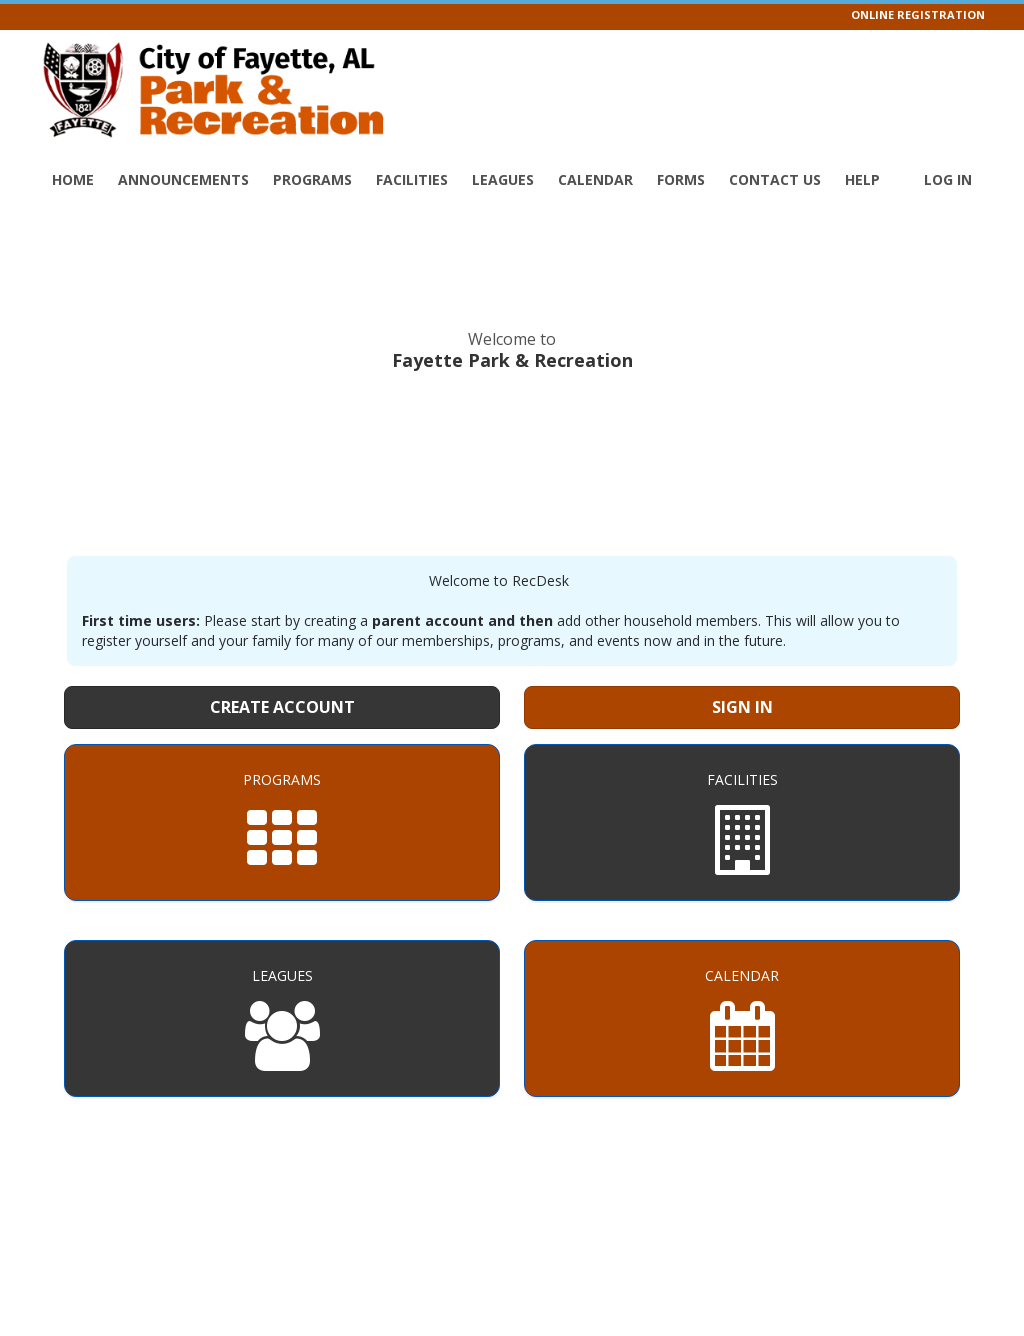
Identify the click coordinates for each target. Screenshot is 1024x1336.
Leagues (503, 179)
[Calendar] (742, 1018)
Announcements (183, 179)
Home (73, 179)
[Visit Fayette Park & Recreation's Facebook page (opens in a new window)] (982, 65)
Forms (681, 179)
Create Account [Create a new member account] (282, 707)
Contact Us (775, 179)
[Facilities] (742, 822)
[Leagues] (282, 1018)
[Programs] (282, 822)
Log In (948, 179)
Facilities (412, 179)
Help (862, 179)
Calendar (595, 179)
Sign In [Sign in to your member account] (742, 707)
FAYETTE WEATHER (512, 461)
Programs (312, 179)
